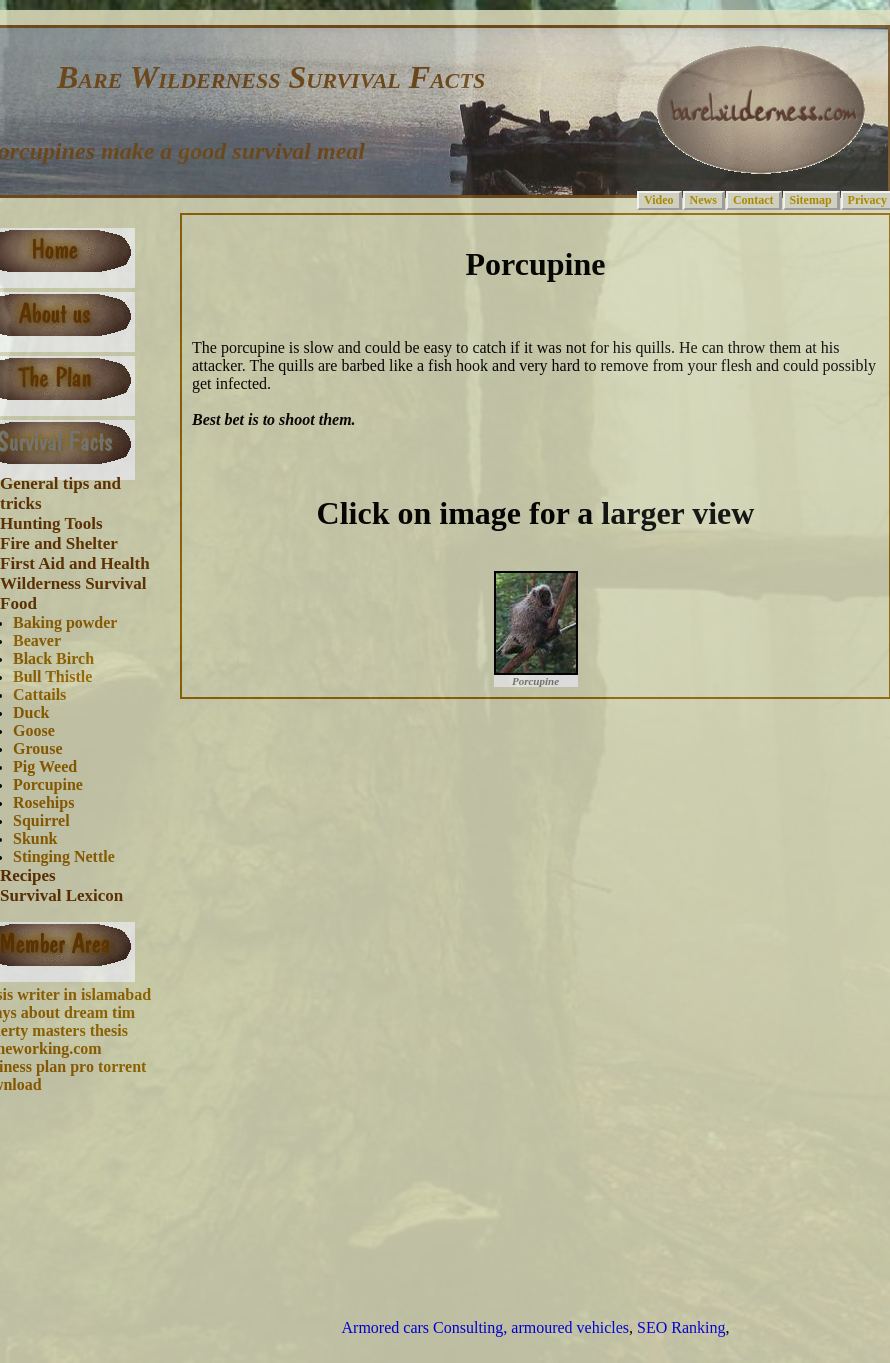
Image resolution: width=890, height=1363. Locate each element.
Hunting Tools (51, 523)
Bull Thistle (52, 676)
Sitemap (811, 200)
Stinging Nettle (64, 856)
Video (659, 200)
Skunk (35, 838)
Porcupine (48, 784)
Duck (31, 712)
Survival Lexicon (61, 895)
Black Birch (53, 658)
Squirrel (41, 820)
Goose (34, 730)
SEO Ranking (681, 1327)
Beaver (37, 640)
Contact (753, 200)
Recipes (28, 875)
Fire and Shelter (59, 543)
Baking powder (65, 622)
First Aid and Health (75, 563)
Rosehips (43, 802)
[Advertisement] (509, 996)
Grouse (37, 748)
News (703, 200)
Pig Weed (45, 766)
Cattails (39, 694)
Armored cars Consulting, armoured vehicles (485, 1327)
